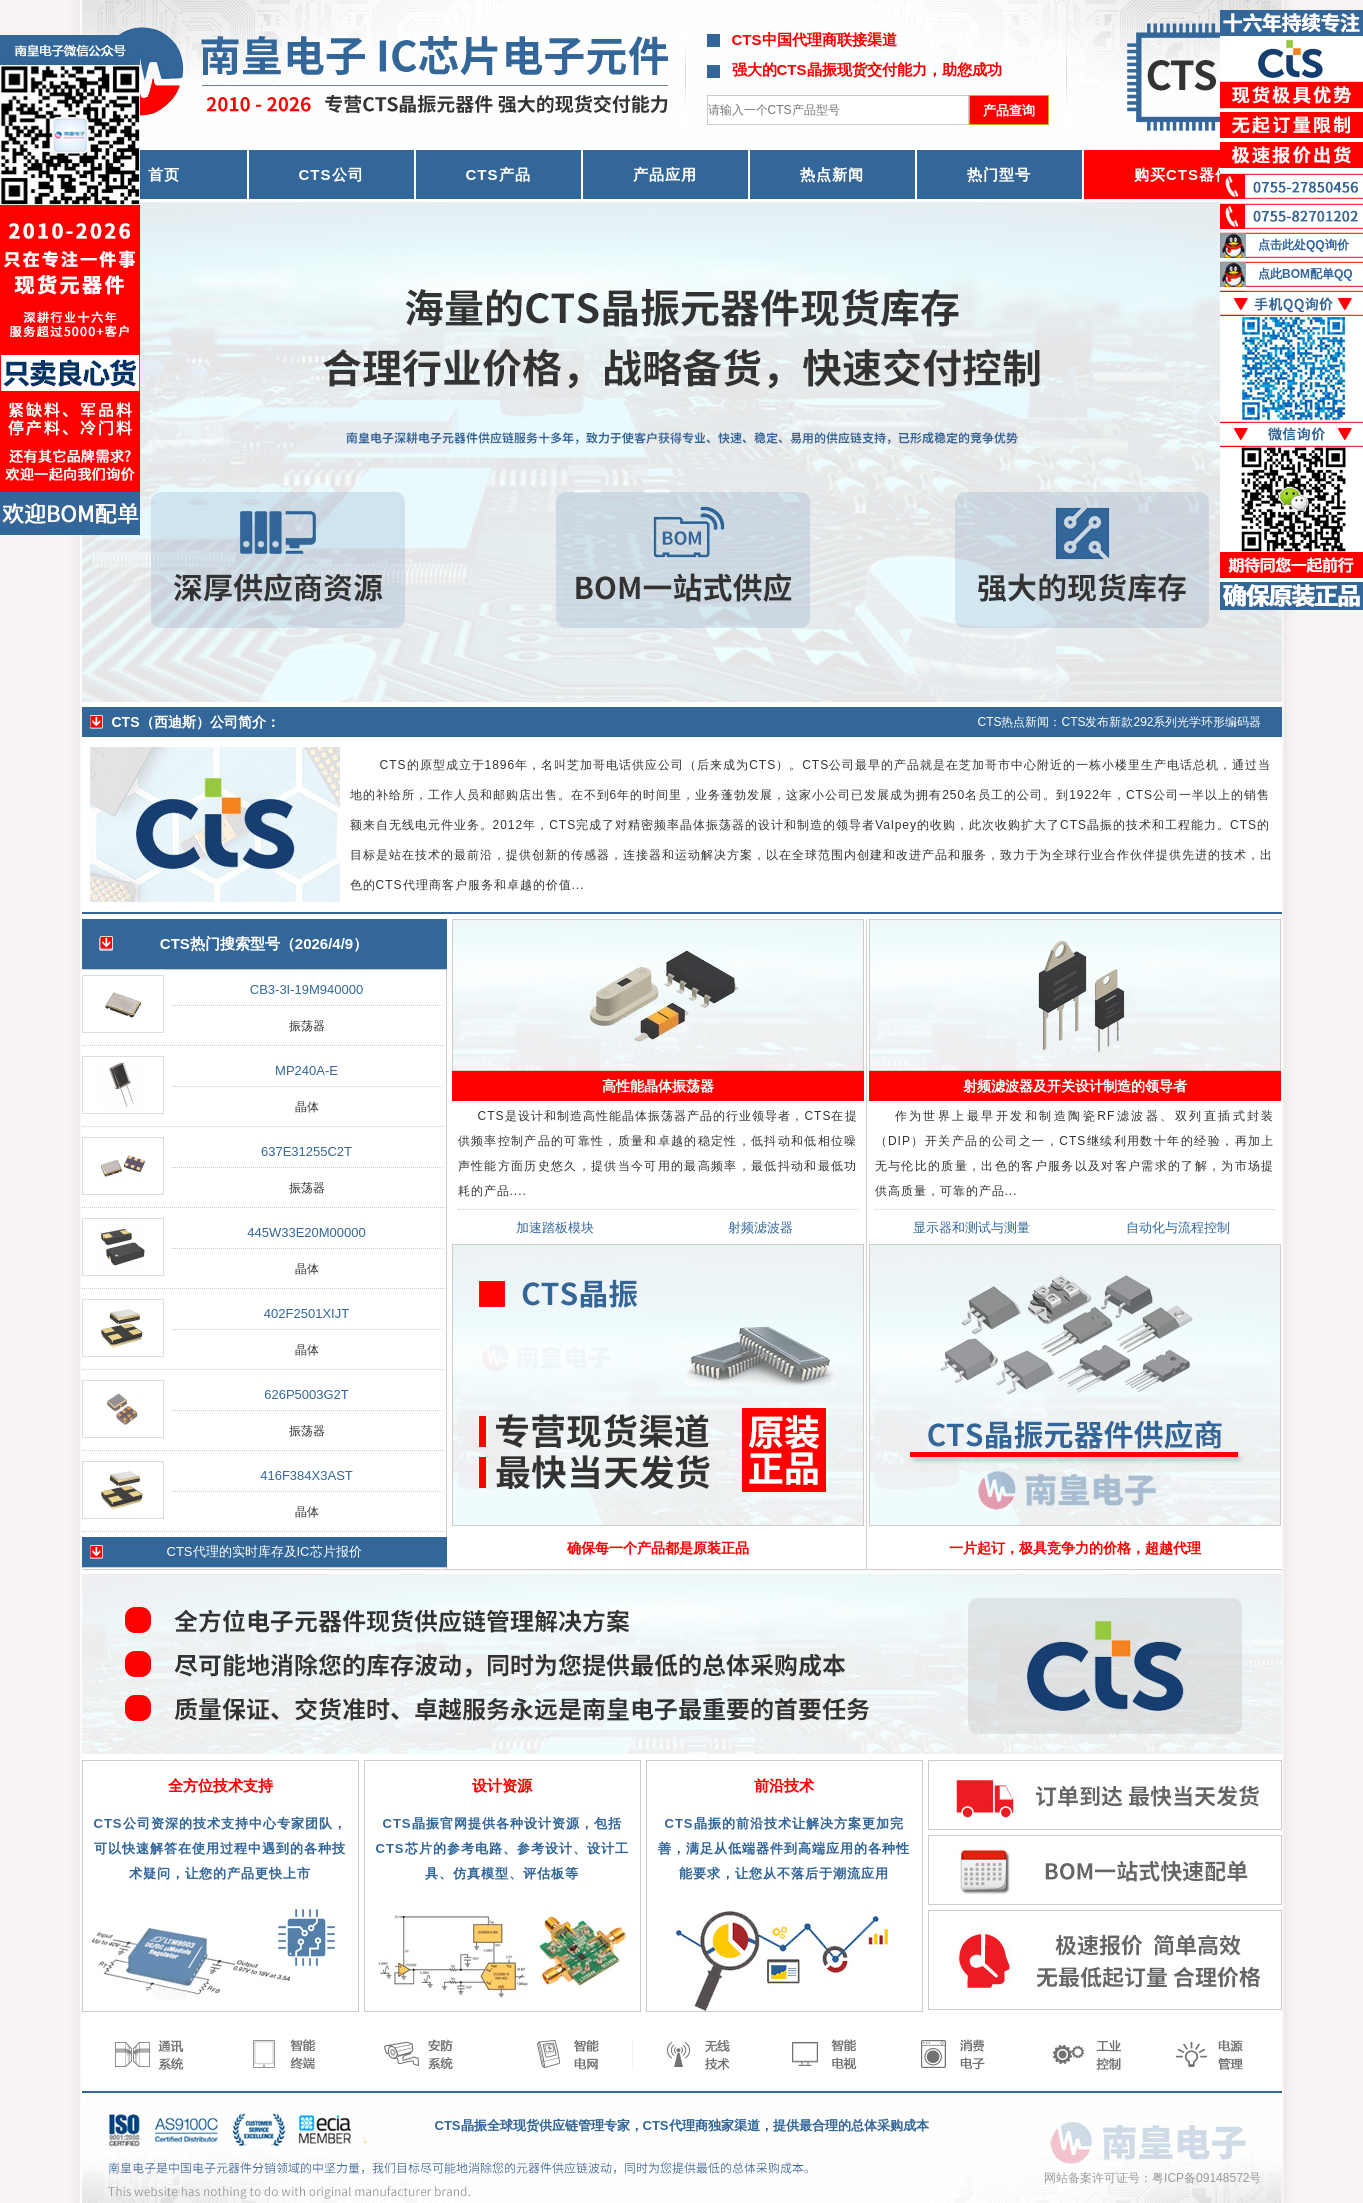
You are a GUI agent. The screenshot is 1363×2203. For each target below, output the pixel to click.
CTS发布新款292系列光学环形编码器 (1161, 722)
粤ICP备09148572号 (1206, 2178)
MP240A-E (306, 1070)
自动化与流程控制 (1178, 1227)
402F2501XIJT (306, 1313)
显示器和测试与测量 (971, 1227)
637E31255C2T (306, 1151)
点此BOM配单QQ (1305, 274)
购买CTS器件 (1182, 174)
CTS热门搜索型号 (220, 943)
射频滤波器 (760, 1227)
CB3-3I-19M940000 (306, 989)
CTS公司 (331, 174)
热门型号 (999, 174)
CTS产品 (498, 174)
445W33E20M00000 (306, 1232)
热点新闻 (832, 174)
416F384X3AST (306, 1475)
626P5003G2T (306, 1394)
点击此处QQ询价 (1303, 245)
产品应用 (665, 174)
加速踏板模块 (555, 1227)
